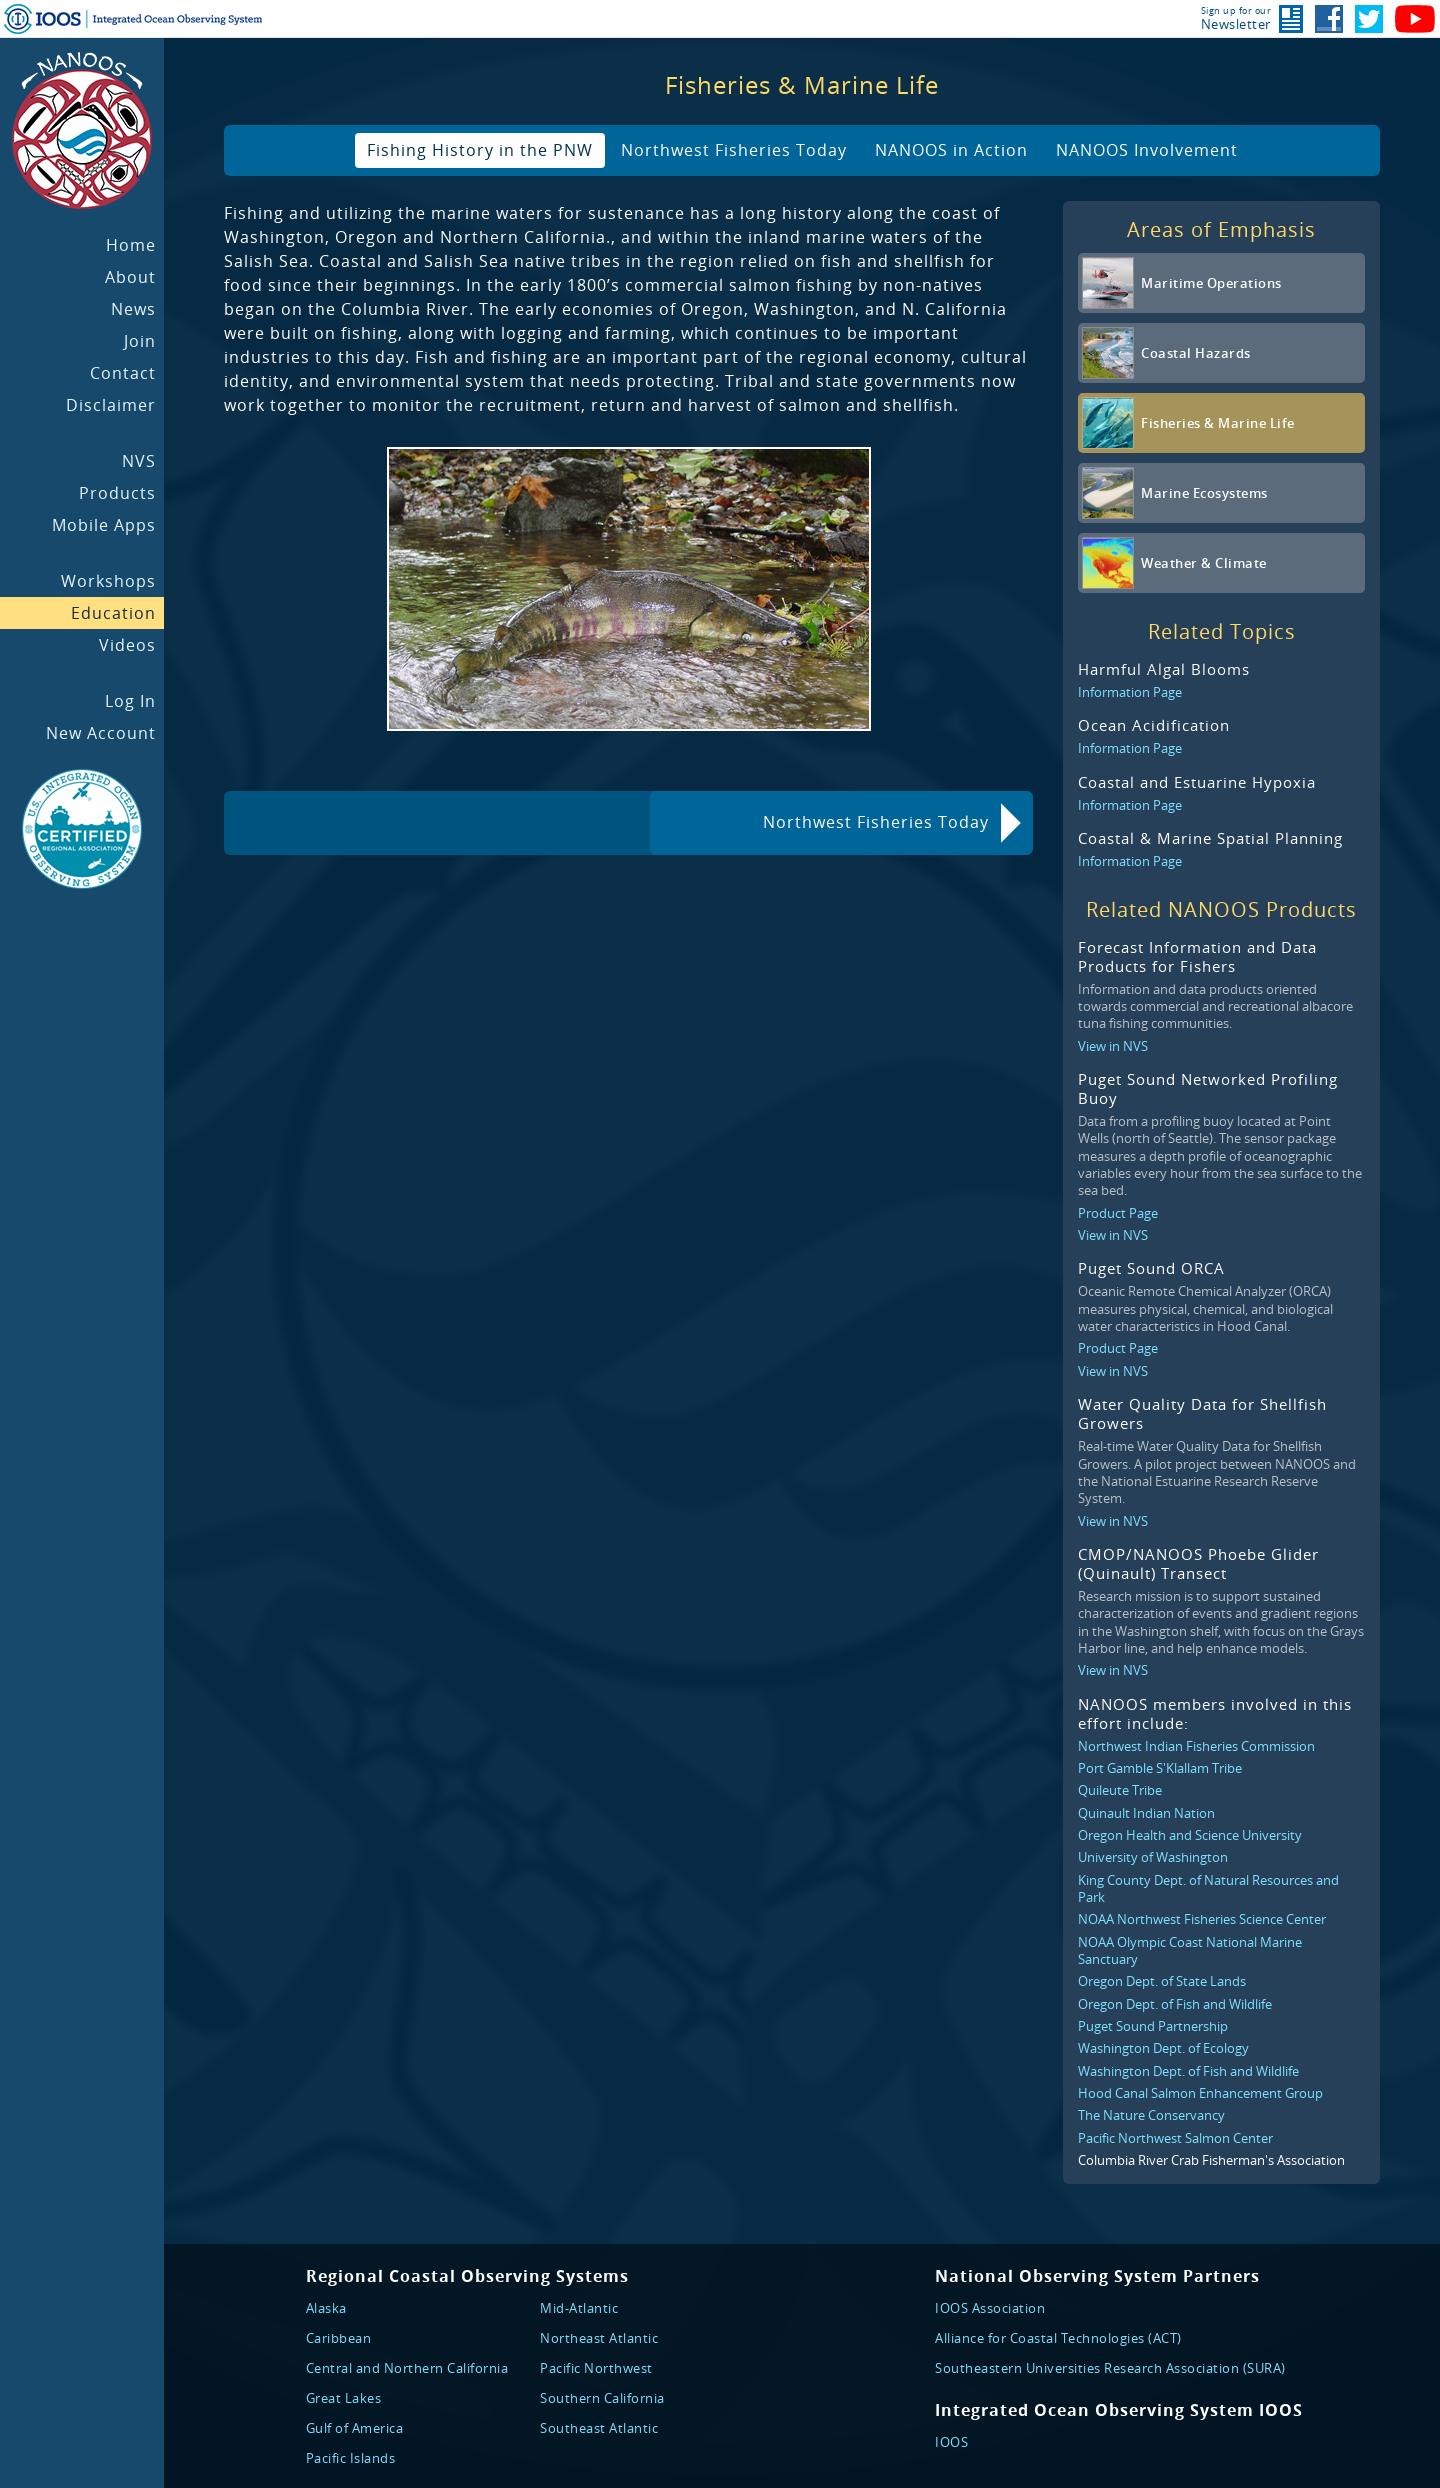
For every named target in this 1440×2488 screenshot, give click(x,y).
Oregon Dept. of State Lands (1162, 1981)
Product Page (1118, 1213)
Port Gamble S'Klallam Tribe (1160, 1768)
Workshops (108, 581)
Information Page (1130, 692)
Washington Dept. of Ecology (1163, 2048)
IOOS (951, 2442)
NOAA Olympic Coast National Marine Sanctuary (1190, 1950)
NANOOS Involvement (1147, 150)
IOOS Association (990, 2308)
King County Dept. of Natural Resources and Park (1208, 1888)
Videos (127, 645)
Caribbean (339, 2338)
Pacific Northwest (596, 2368)
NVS (139, 461)
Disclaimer (111, 405)
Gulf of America (355, 2428)
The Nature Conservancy (1151, 2115)
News (133, 309)
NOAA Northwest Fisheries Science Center (1202, 1919)
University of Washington (1153, 1857)
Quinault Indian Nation (1146, 1813)
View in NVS (1113, 1046)
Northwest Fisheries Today (734, 150)
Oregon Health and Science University (1190, 1835)
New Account (101, 733)
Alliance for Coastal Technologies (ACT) (1058, 2338)
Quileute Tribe (1120, 1790)
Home (131, 245)
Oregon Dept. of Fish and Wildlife (1175, 2004)
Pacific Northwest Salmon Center (1175, 2138)
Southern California (602, 2398)
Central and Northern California (407, 2368)
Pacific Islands (351, 2458)
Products (117, 493)
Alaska (326, 2308)
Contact (123, 373)
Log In (130, 701)
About (130, 277)
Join (140, 341)
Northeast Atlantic (599, 2338)
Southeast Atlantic (599, 2428)
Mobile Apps (104, 525)
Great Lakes (344, 2398)
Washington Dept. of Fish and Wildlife (1188, 2071)
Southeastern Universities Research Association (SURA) (1110, 2368)
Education (113, 613)
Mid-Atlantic (579, 2308)
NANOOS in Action (951, 150)
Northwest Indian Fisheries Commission (1196, 1746)
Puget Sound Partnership (1153, 2026)
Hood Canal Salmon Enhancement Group (1200, 2093)
